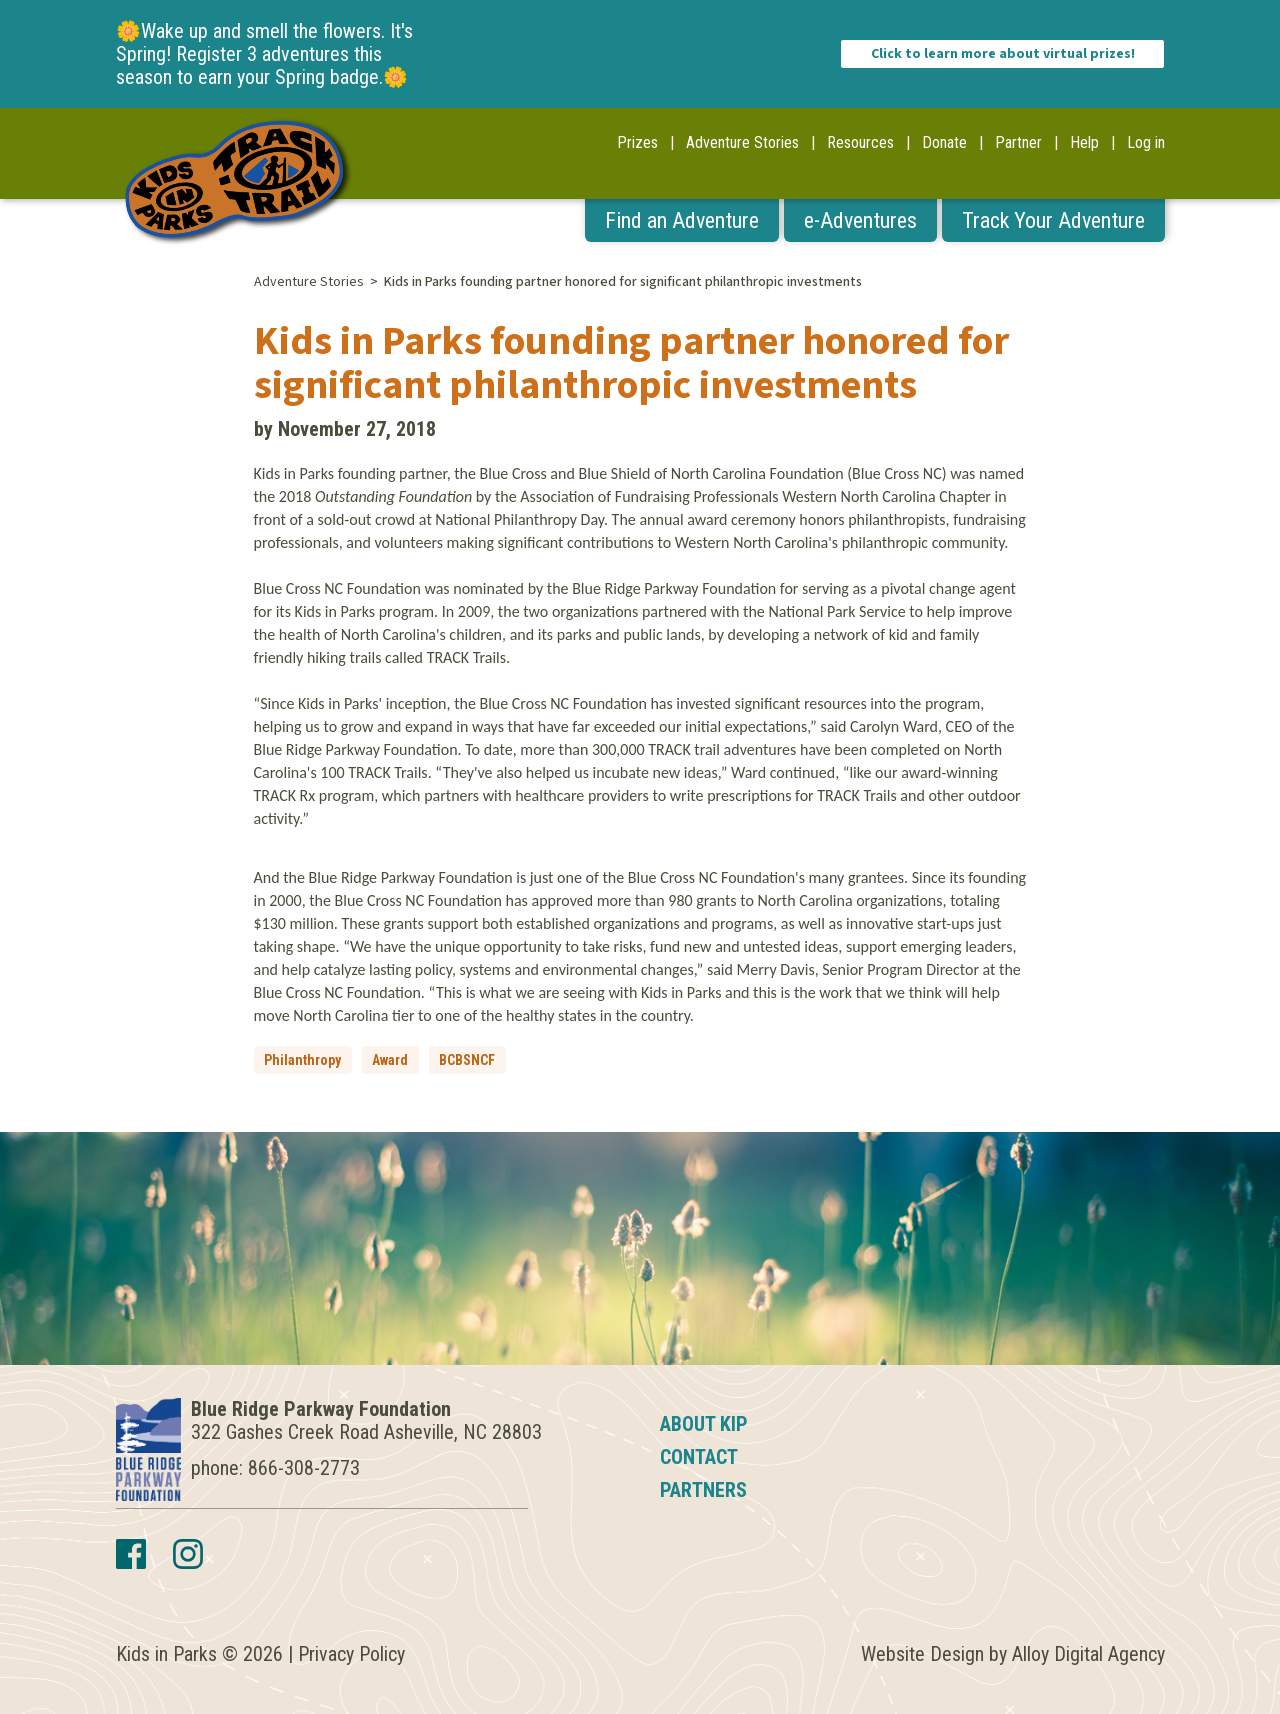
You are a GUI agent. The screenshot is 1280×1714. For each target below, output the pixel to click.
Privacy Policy (351, 1654)
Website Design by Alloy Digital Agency (1013, 1654)
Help (1084, 142)
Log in (1146, 142)
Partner (1018, 142)
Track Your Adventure (1053, 220)
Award (390, 1060)
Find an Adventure (682, 220)
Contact (699, 1457)
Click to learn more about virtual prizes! (1003, 54)
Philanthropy (302, 1060)
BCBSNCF (467, 1060)
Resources (860, 142)
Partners (703, 1490)
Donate (944, 142)
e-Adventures (860, 220)
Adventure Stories (742, 142)
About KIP (704, 1424)
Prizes (637, 142)
